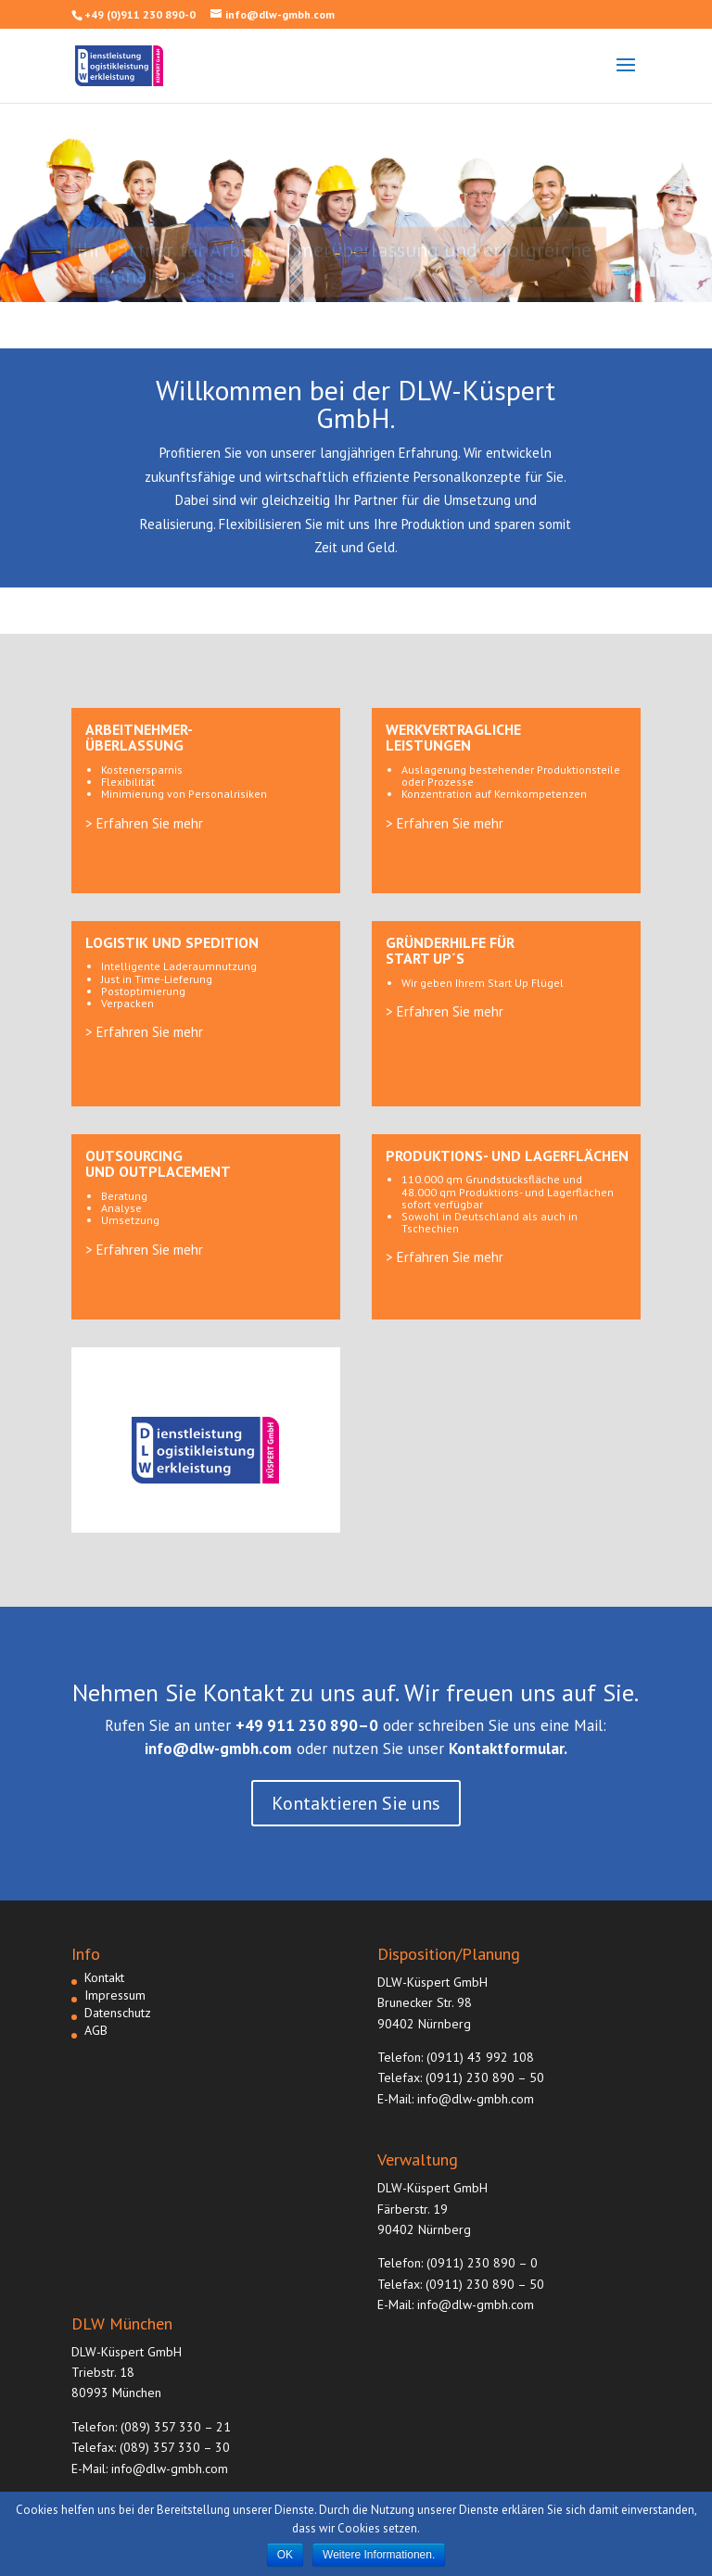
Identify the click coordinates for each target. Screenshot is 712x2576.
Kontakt (104, 1977)
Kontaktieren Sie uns (356, 1803)
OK (285, 2554)
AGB (96, 2030)
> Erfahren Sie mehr (144, 823)
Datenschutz (117, 2012)
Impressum (115, 1995)
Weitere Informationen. (379, 2554)
